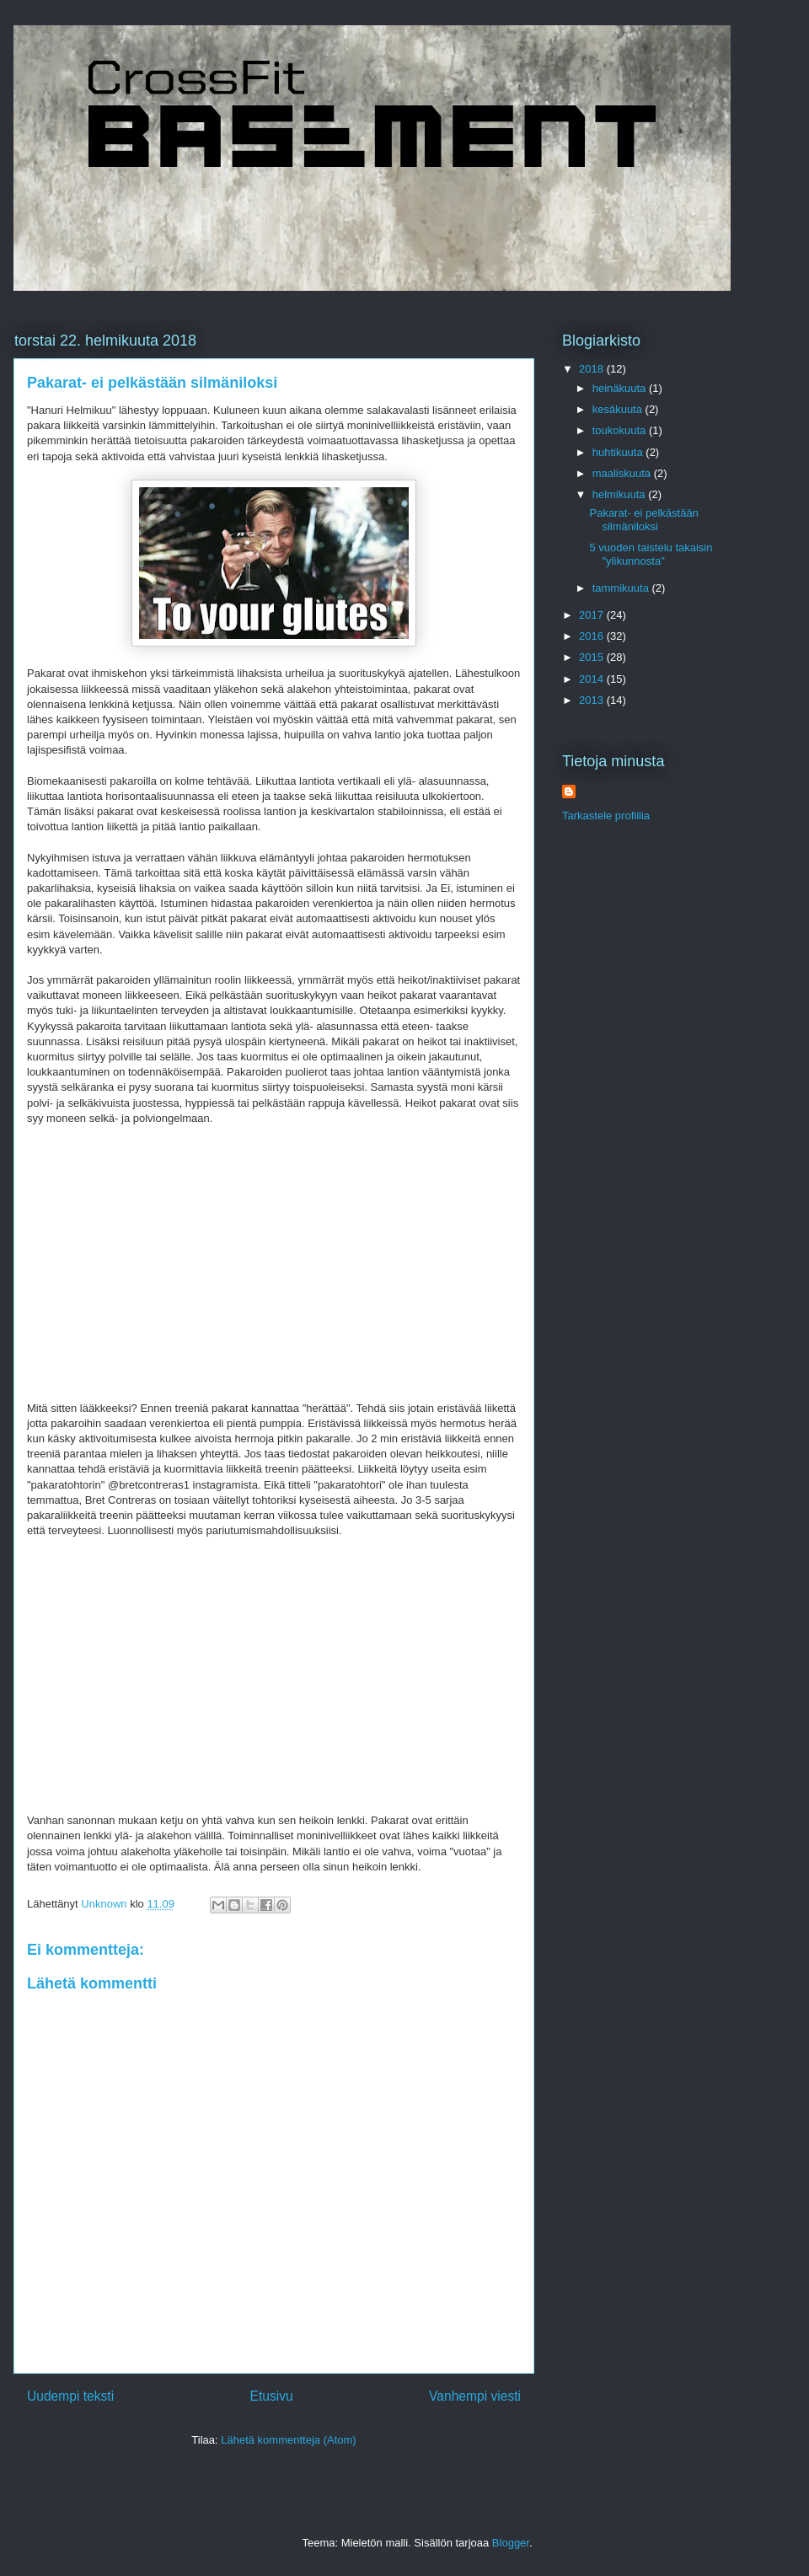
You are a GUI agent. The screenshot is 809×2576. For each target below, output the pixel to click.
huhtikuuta (619, 452)
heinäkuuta (620, 388)
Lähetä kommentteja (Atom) (288, 2440)
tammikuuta (622, 588)
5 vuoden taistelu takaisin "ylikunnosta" (650, 554)
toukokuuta (620, 430)
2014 (593, 679)
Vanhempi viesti (475, 2396)
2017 (593, 615)
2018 (593, 368)
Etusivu (271, 2396)
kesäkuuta (619, 409)
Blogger (510, 2542)
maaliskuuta (623, 473)
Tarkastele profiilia (606, 815)
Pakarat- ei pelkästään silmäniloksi (643, 520)
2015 (593, 657)
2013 (593, 700)
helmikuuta (620, 494)
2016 (593, 636)
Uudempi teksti (70, 2396)
